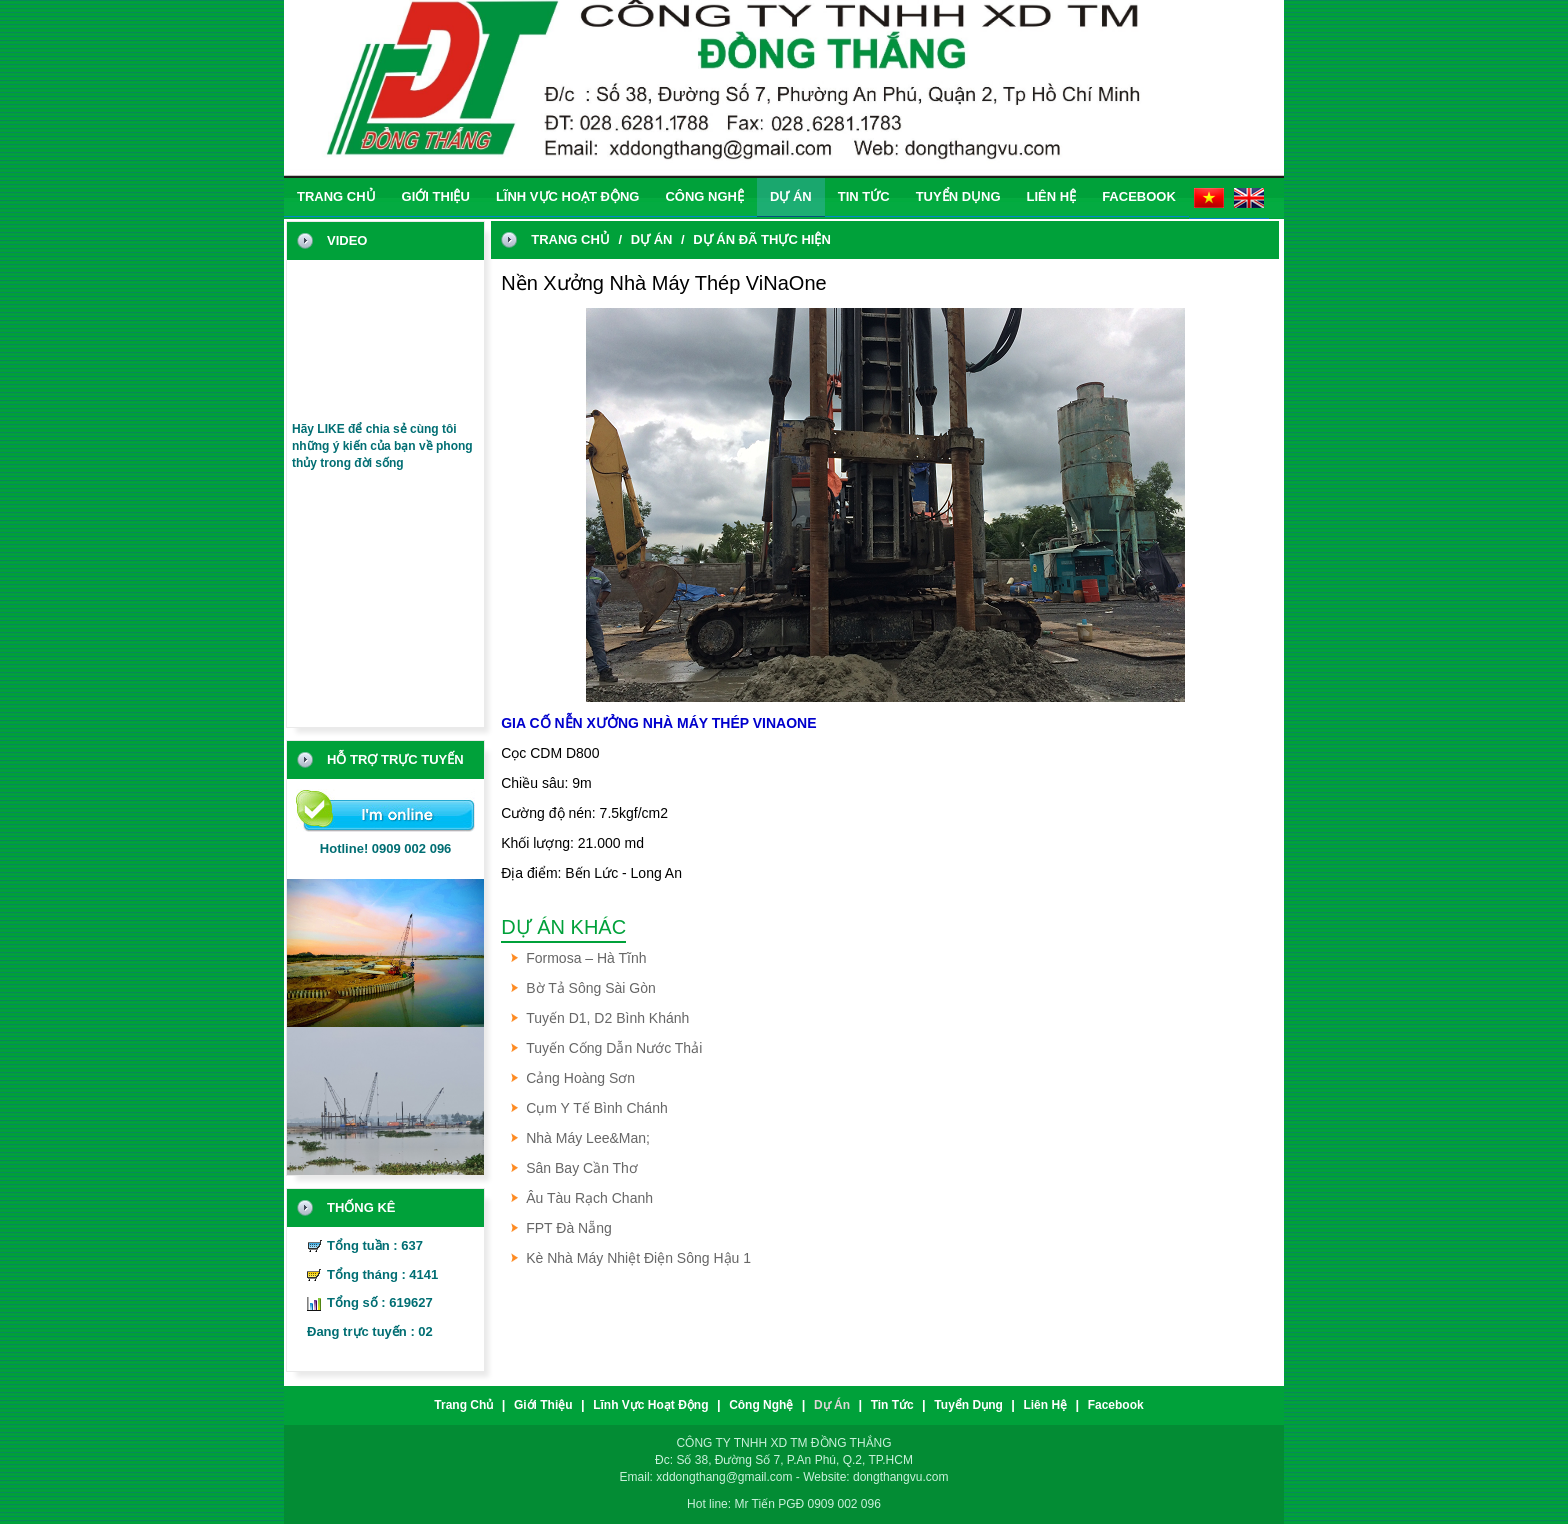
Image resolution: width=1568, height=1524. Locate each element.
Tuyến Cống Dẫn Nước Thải (614, 1048)
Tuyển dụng (958, 196)
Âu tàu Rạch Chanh (589, 1198)
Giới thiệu (436, 196)
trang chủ (336, 196)
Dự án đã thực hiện (762, 239)
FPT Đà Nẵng (569, 1228)
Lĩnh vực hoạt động (568, 196)
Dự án (791, 196)
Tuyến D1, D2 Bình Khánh (607, 1018)
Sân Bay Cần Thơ (582, 1168)
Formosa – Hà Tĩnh (586, 958)
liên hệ (1052, 196)
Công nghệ (704, 196)
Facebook (1139, 196)
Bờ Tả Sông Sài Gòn (591, 988)
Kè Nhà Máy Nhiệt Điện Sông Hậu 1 (638, 1258)
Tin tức (864, 196)
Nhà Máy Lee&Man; (588, 1138)
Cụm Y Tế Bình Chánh (597, 1108)
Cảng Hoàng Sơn (580, 1078)
